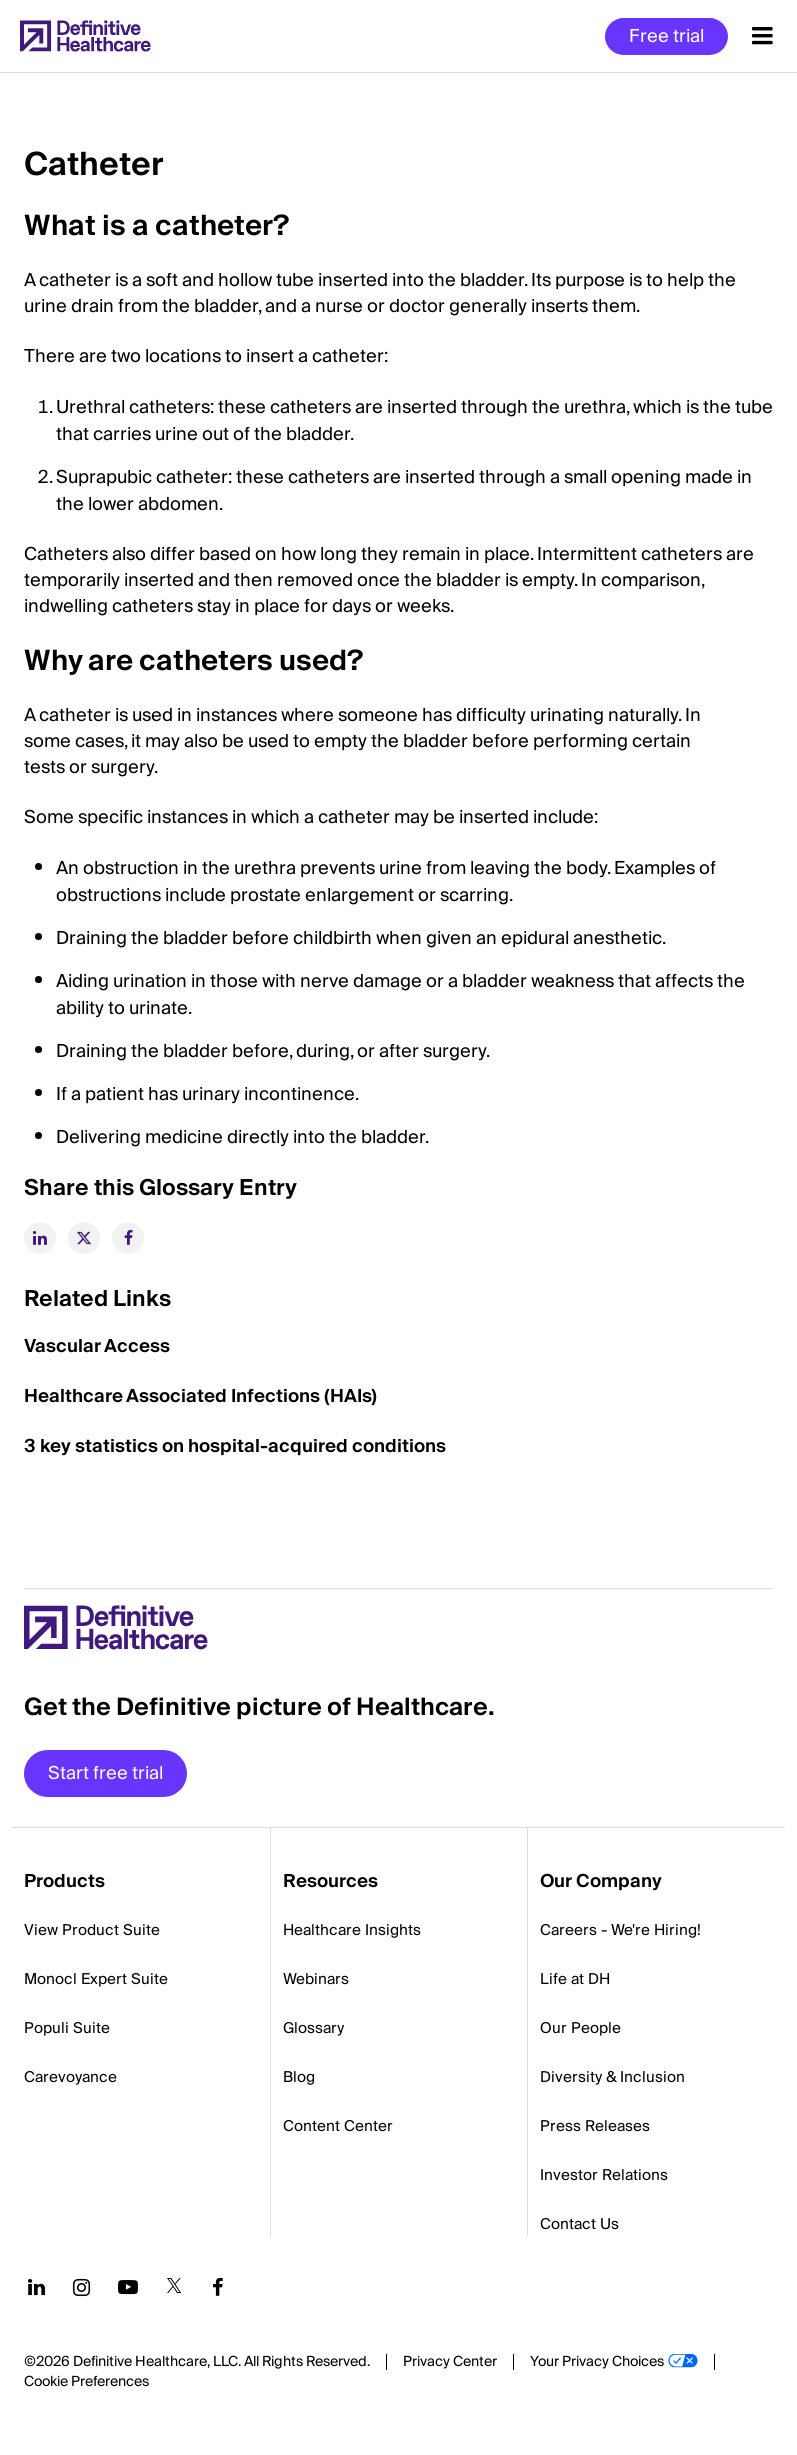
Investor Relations (604, 2175)
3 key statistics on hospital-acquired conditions (235, 1446)
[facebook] (128, 1238)
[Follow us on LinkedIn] (36, 2287)
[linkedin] (40, 1238)
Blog (299, 2077)
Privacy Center (450, 2362)
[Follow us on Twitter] (174, 2287)
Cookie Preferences (86, 2382)
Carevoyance (70, 2077)
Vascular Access (97, 1346)
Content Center (338, 2126)
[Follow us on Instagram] (81, 2287)
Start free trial (105, 1773)
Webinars (316, 1979)
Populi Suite (67, 2028)
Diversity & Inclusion (612, 2077)
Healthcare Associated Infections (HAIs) (200, 1396)
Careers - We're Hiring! (620, 1930)
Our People (580, 2028)
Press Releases (595, 2126)
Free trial (666, 36)
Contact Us (579, 2224)
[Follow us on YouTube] (128, 2287)
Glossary (313, 2028)
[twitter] (84, 1238)
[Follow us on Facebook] (218, 2287)
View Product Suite (92, 1930)
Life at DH (575, 1979)
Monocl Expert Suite (96, 1979)
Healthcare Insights (352, 1930)
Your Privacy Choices (597, 2362)
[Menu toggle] (762, 36)
